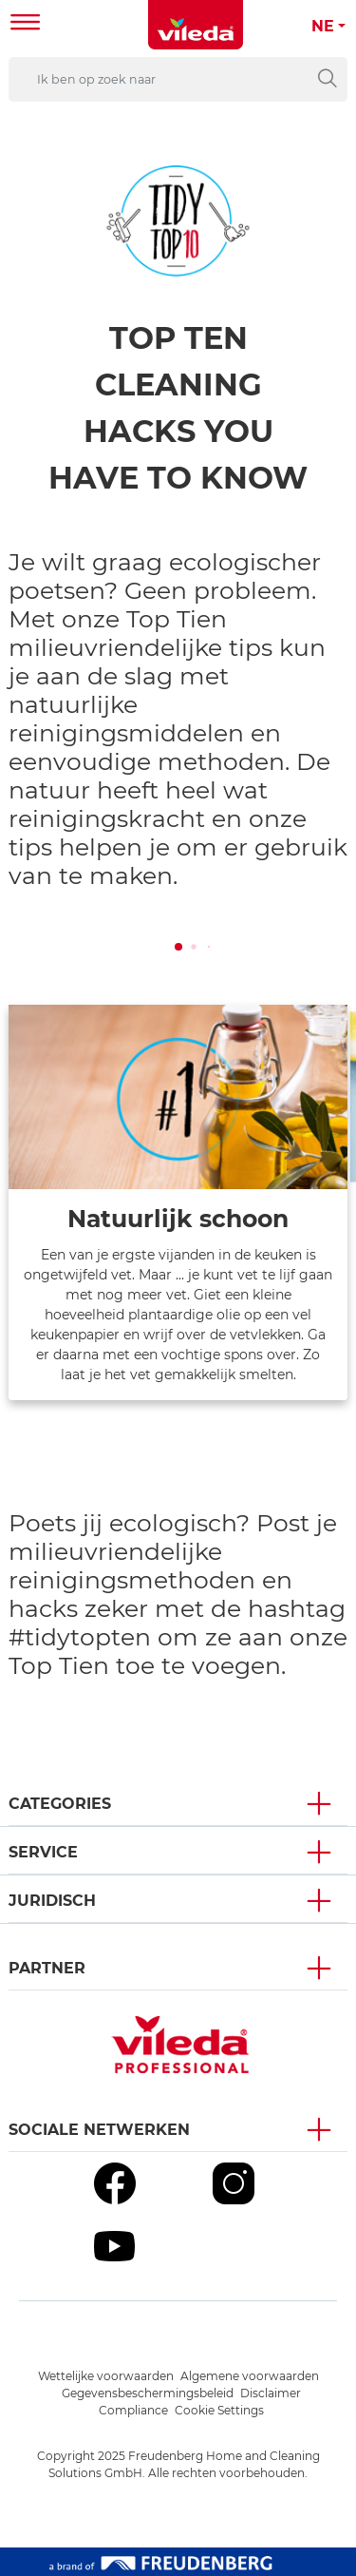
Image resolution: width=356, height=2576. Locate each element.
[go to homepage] (195, 24)
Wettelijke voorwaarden (106, 2376)
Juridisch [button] (52, 1901)
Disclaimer (270, 2393)
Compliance (133, 2410)
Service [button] (43, 1852)
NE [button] (322, 26)
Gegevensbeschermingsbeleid (148, 2393)
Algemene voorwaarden (249, 2376)
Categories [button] (60, 1804)
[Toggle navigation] (25, 24)
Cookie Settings (219, 2410)
